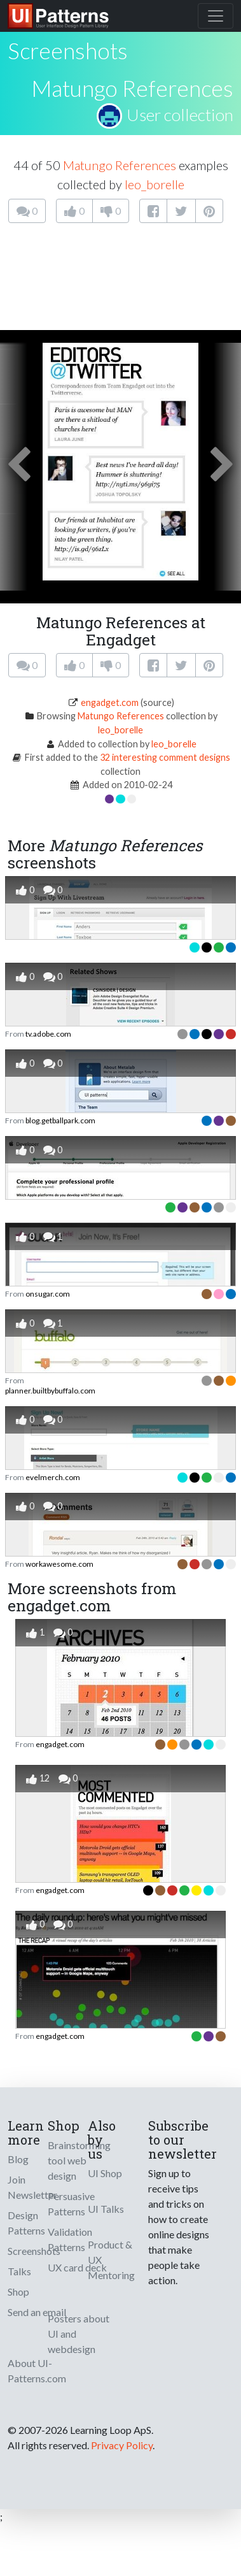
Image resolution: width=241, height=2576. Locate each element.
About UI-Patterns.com (37, 2370)
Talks (19, 2271)
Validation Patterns (70, 2239)
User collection (180, 114)
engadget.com (110, 702)
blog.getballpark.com (60, 1120)
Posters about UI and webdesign (78, 2333)
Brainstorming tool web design (79, 2160)
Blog (18, 2159)
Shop (18, 2291)
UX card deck (77, 2267)
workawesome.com (59, 1564)
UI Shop (105, 2173)
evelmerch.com (52, 1477)
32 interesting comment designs (165, 757)
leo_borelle (154, 184)
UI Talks (106, 2209)
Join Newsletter (32, 2187)
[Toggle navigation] (215, 16)
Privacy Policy (122, 2445)
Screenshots (34, 2251)
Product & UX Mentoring (111, 2259)
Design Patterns (26, 2222)
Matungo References (132, 88)
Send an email (37, 2312)
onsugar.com (47, 1294)
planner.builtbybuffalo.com (50, 1390)
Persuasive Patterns (71, 2203)
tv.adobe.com (48, 1034)
